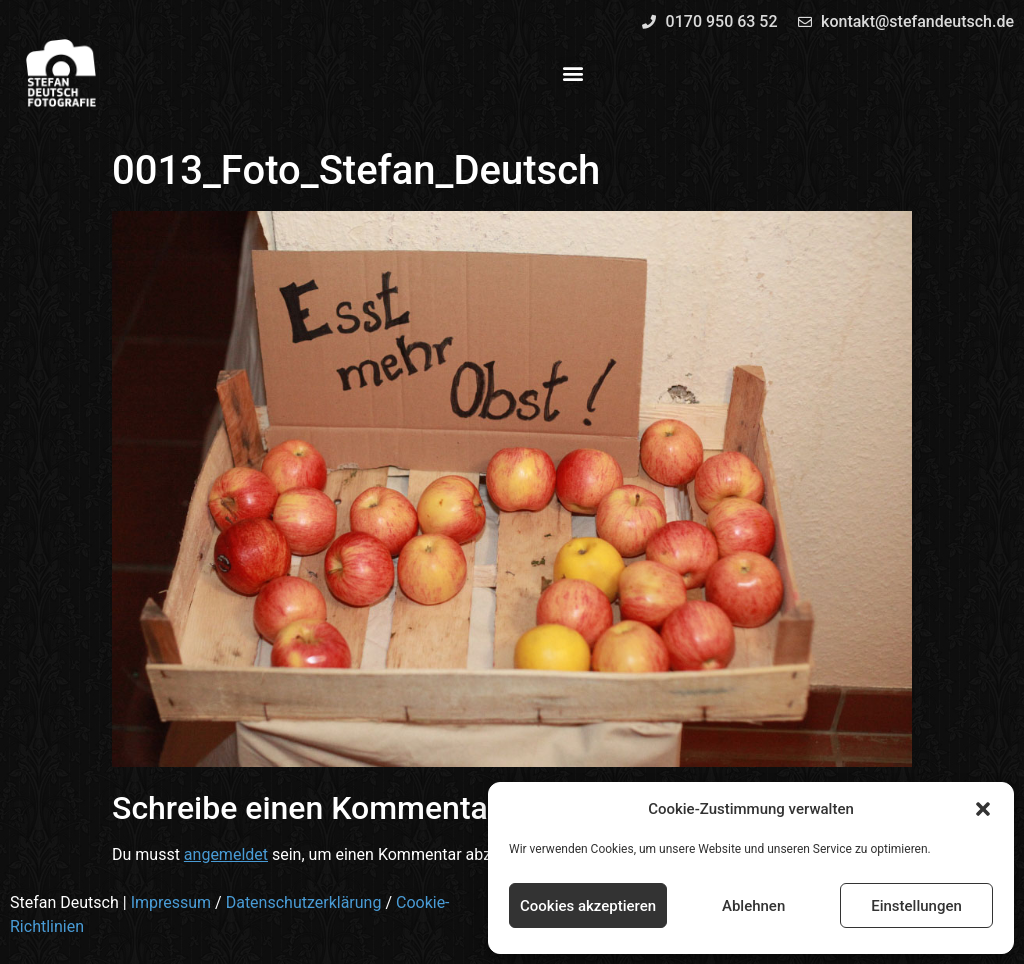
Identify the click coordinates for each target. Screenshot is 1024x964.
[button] (983, 809)
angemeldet (226, 854)
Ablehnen (753, 906)
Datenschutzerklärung (304, 902)
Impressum (171, 902)
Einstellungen (916, 906)
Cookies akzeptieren (588, 906)
